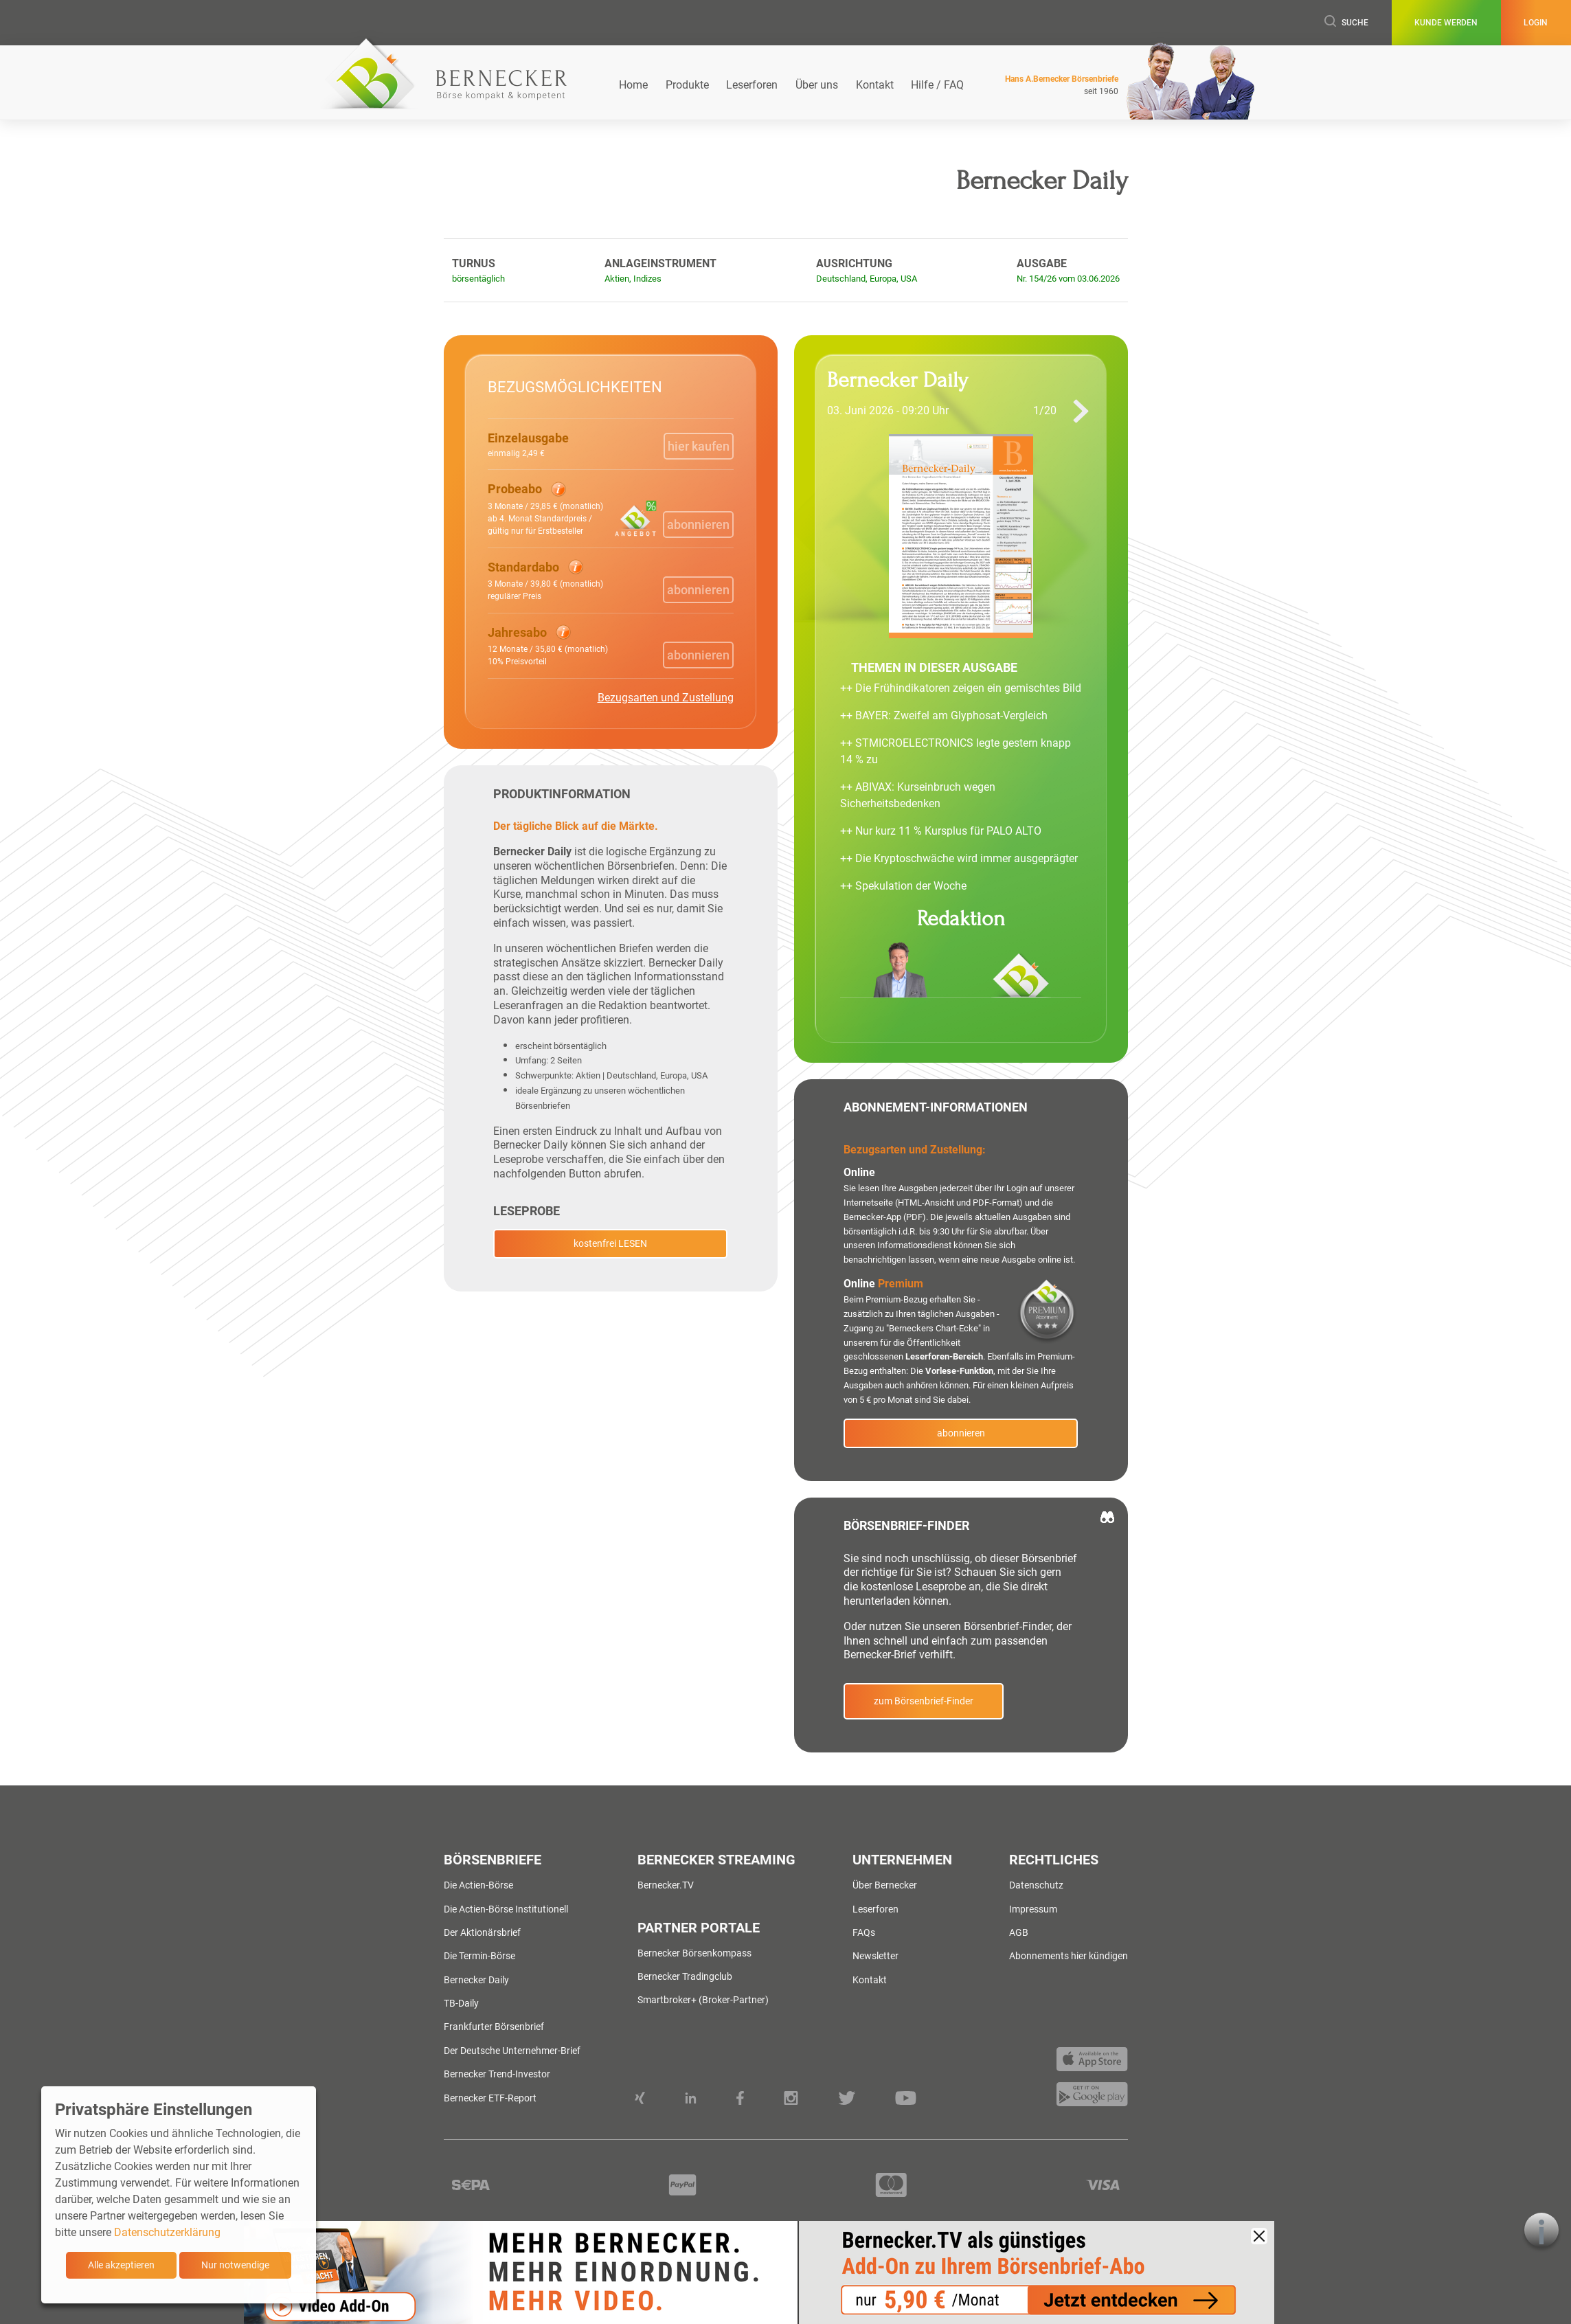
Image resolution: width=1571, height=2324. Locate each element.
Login (1536, 22)
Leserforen (752, 84)
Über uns (816, 84)
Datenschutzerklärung (167, 2232)
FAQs (863, 1932)
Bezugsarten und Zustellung (666, 697)
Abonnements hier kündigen (1068, 1955)
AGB (1018, 1932)
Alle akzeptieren (121, 2264)
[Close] (1259, 2236)
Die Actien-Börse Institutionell (506, 1909)
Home (633, 84)
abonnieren (961, 1433)
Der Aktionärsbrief (482, 1932)
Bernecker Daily (476, 1979)
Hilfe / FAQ (937, 84)
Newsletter (875, 1955)
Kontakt (875, 84)
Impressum (1033, 1909)
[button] (548, 508)
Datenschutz (1036, 1885)
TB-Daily (461, 2003)
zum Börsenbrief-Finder (923, 1700)
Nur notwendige (235, 2264)
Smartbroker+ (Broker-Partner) (703, 1999)
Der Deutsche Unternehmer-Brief (512, 2050)
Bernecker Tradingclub (684, 1976)
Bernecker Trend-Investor (497, 2073)
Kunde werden (1446, 22)
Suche (1346, 22)
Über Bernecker (884, 1885)
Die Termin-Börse (479, 1955)
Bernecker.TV (665, 1885)
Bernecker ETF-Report (490, 2097)
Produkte (687, 84)
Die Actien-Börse (478, 1885)
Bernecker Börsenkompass (694, 1953)
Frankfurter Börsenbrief (494, 2026)
